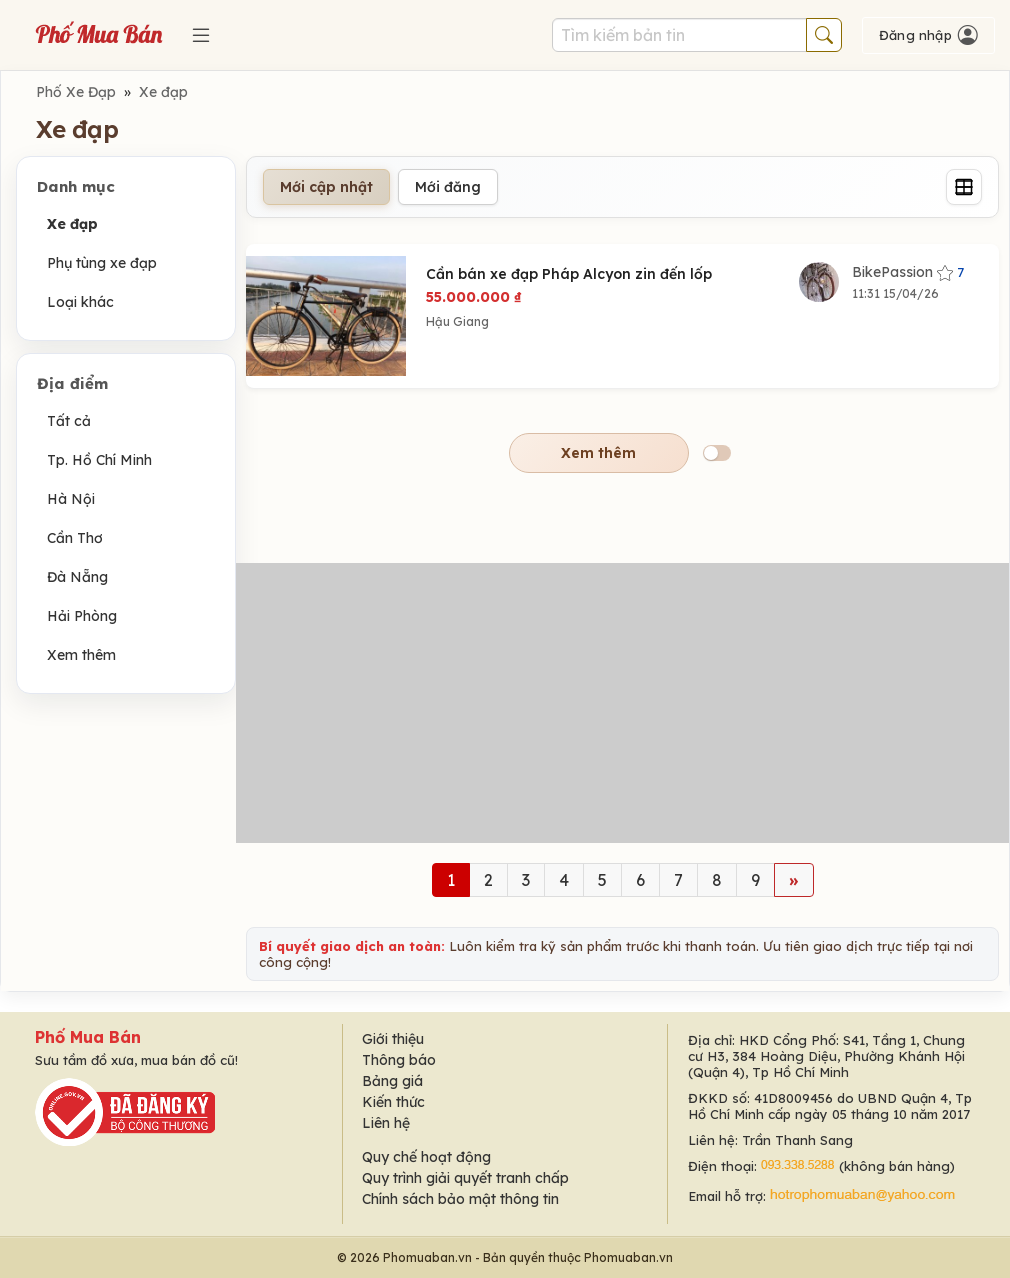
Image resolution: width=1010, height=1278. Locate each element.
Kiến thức (393, 1102)
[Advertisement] (622, 703)
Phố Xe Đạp (76, 92)
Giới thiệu (393, 1039)
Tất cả (69, 421)
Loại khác (80, 302)
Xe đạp (163, 92)
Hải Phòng (82, 616)
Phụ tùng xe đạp (102, 263)
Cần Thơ (75, 538)
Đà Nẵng (77, 577)
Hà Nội (71, 499)
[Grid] (964, 187)
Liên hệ (386, 1123)
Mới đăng (448, 187)
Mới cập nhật (326, 187)
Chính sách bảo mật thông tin (460, 1199)
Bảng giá (392, 1081)
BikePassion (908, 272)
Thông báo (399, 1060)
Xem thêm (81, 655)
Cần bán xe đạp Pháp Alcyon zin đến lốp (569, 274)
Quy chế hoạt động (426, 1157)
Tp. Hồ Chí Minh (99, 460)
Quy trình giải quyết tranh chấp (465, 1178)
